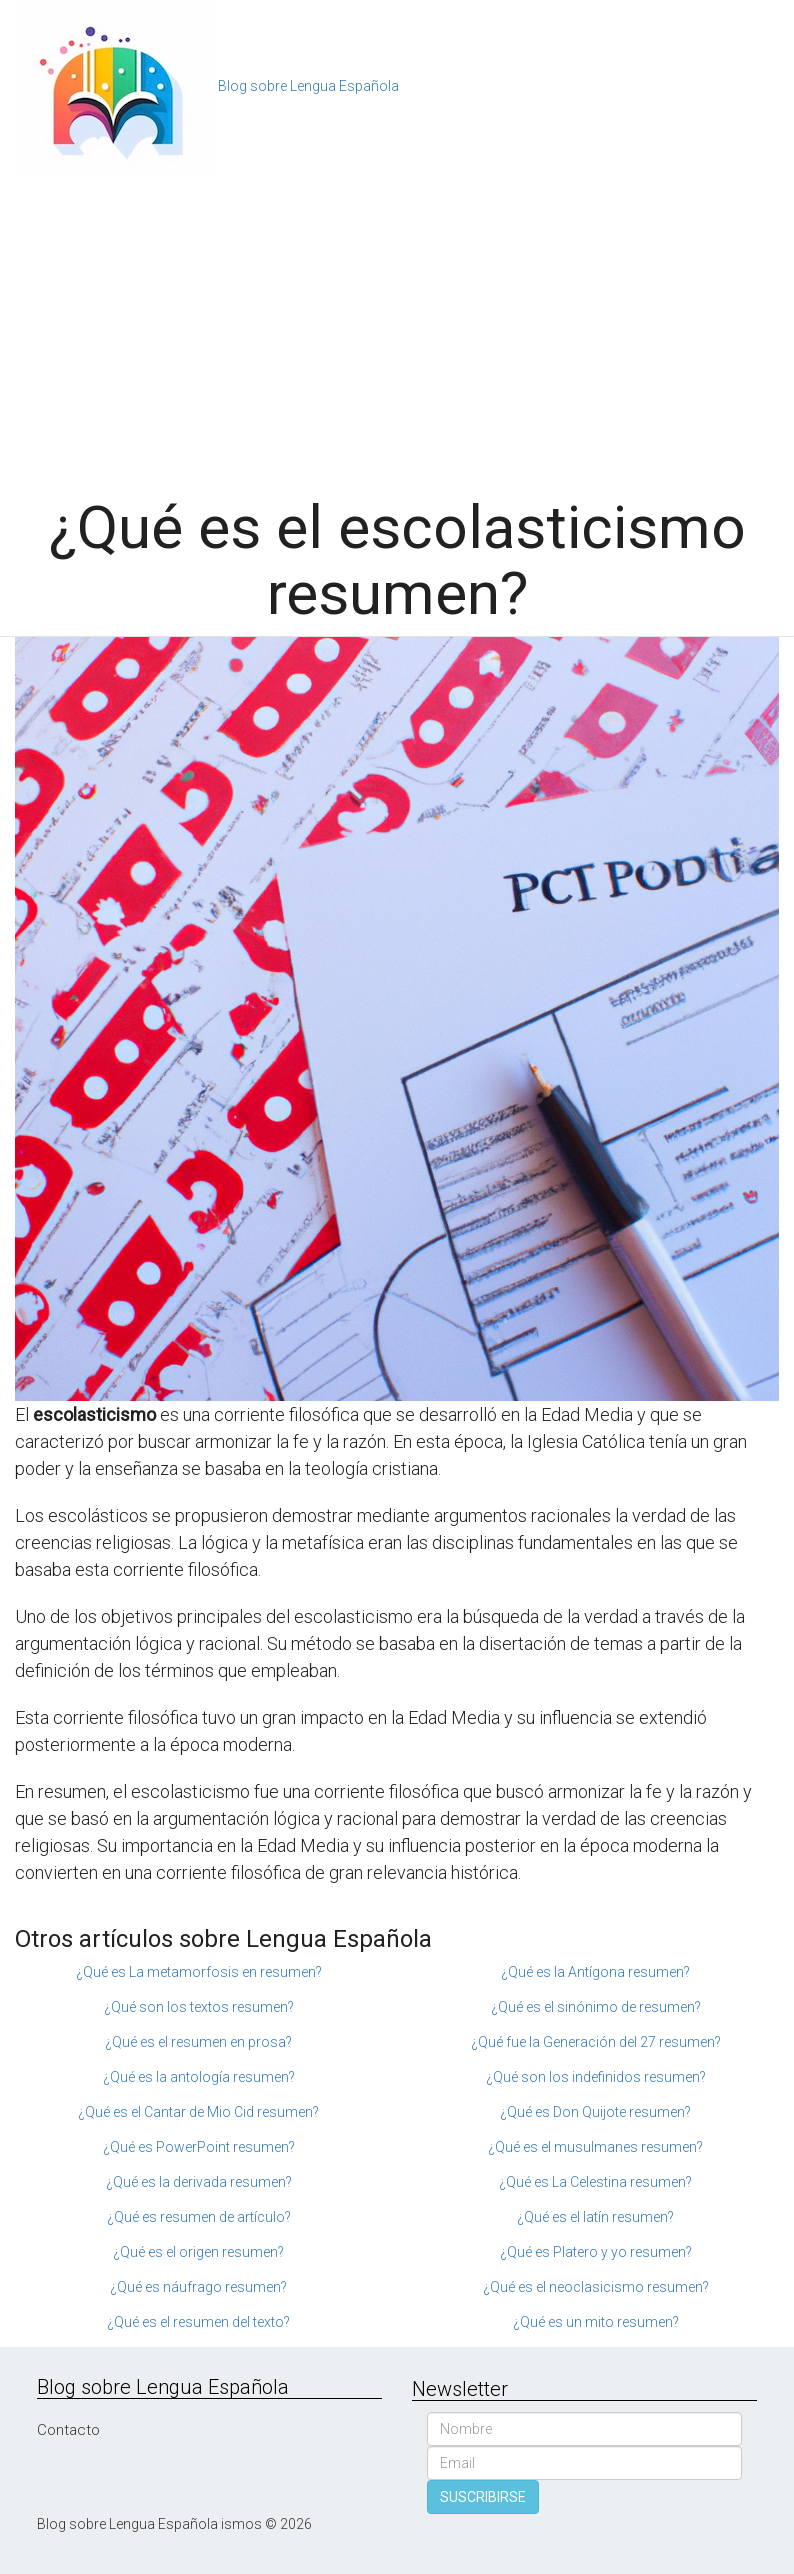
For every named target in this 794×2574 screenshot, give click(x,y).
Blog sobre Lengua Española (308, 86)
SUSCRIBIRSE (483, 2497)
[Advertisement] (397, 325)
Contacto (68, 2430)
